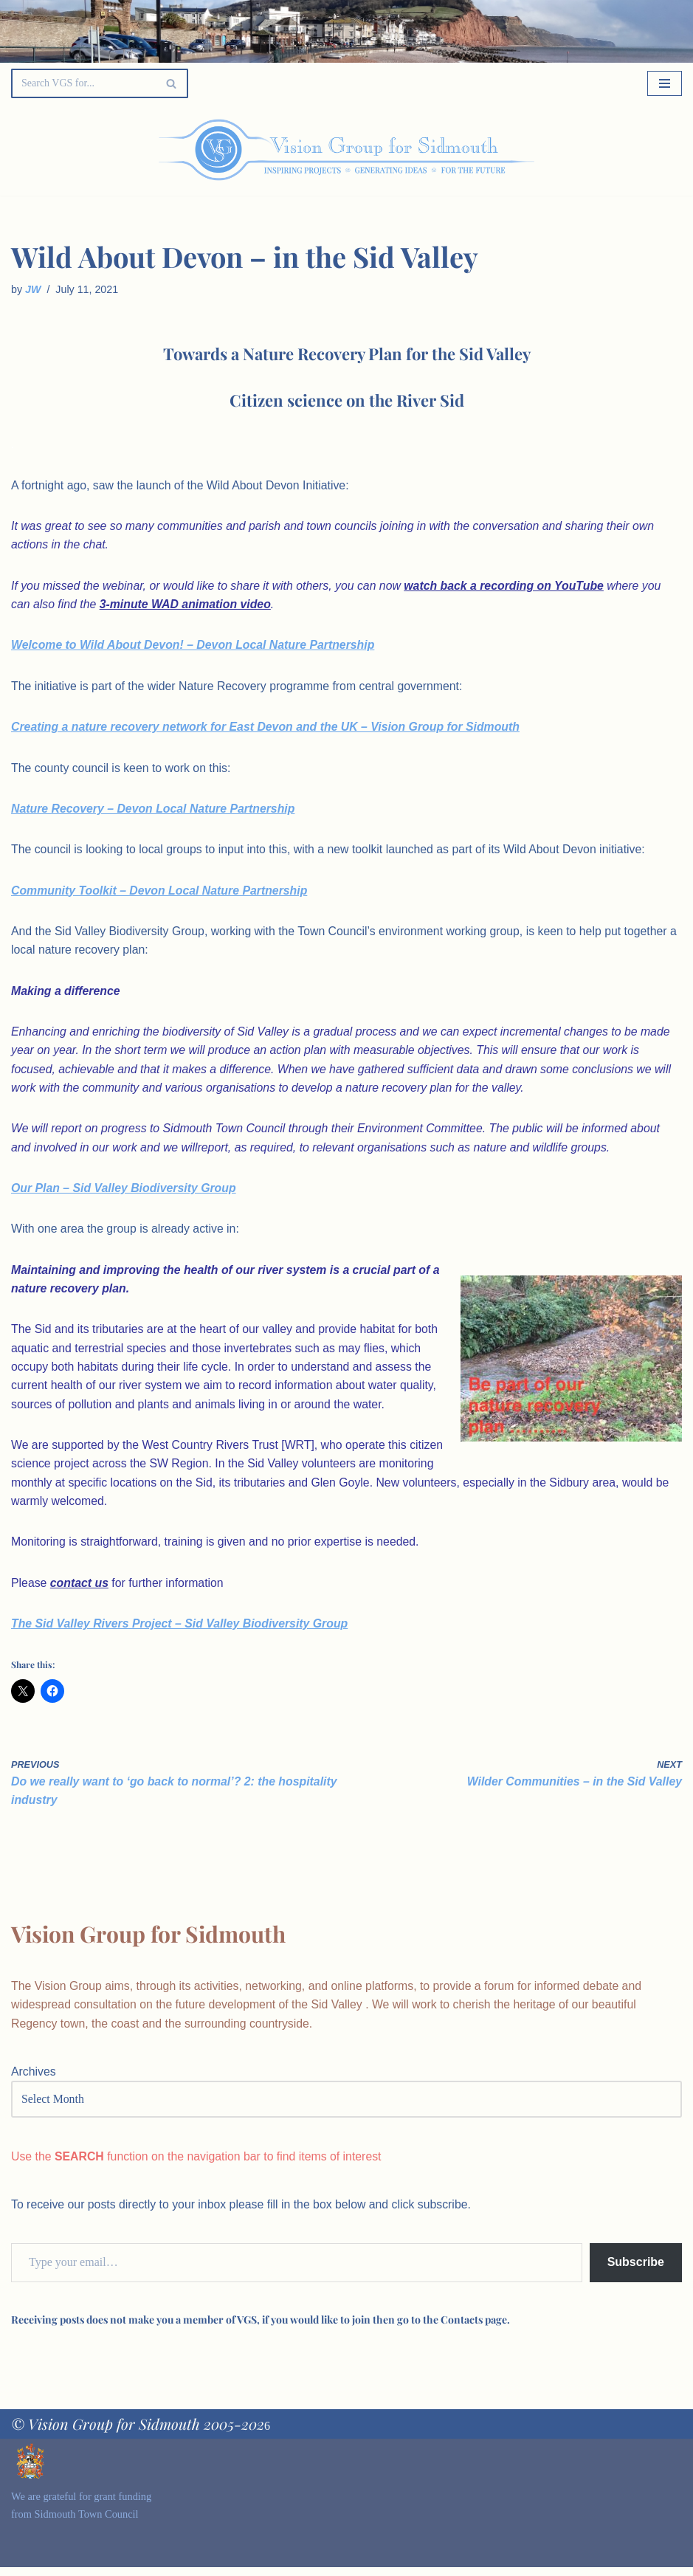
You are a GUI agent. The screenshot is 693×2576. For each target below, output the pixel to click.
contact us (79, 1589)
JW (33, 289)
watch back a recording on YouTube (509, 586)
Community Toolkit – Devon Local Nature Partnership (161, 892)
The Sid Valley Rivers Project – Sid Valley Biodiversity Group (181, 1631)
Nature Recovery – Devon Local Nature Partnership (154, 811)
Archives (33, 2079)
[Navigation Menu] (664, 83)
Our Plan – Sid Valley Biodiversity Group (124, 1192)
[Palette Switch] (587, 149)
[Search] (83, 83)
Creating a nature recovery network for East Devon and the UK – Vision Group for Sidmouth (268, 728)
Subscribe (635, 2271)
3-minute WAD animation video (187, 605)
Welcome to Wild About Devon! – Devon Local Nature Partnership (195, 646)
